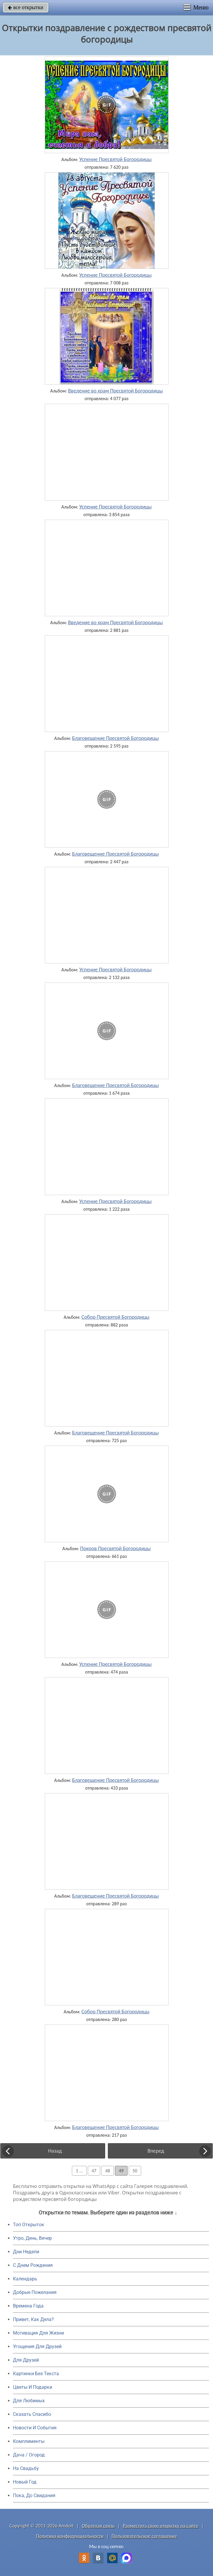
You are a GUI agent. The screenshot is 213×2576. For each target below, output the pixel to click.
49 (121, 2171)
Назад (55, 2151)
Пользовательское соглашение (144, 2536)
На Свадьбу (26, 2468)
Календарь (25, 2279)
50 (135, 2171)
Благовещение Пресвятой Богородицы (115, 738)
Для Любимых (29, 2400)
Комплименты (28, 2441)
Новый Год (25, 2482)
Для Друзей (26, 2360)
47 (94, 2171)
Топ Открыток (28, 2224)
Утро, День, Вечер (32, 2238)
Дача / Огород (29, 2455)
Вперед (156, 2151)
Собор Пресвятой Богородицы (116, 1317)
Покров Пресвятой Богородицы (115, 1548)
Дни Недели (26, 2251)
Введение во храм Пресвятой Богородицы (115, 390)
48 (107, 2171)
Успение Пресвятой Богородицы (115, 159)
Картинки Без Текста (36, 2373)
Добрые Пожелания (35, 2292)
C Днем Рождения (33, 2265)
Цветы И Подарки (32, 2387)
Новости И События (35, 2428)
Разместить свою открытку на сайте (160, 2526)
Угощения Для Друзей (37, 2346)
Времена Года (28, 2306)
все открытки (25, 7)
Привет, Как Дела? (33, 2319)
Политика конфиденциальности (69, 2536)
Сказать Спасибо (32, 2414)
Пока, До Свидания (34, 2495)
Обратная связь (98, 2526)
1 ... (79, 2171)
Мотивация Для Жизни (38, 2333)
